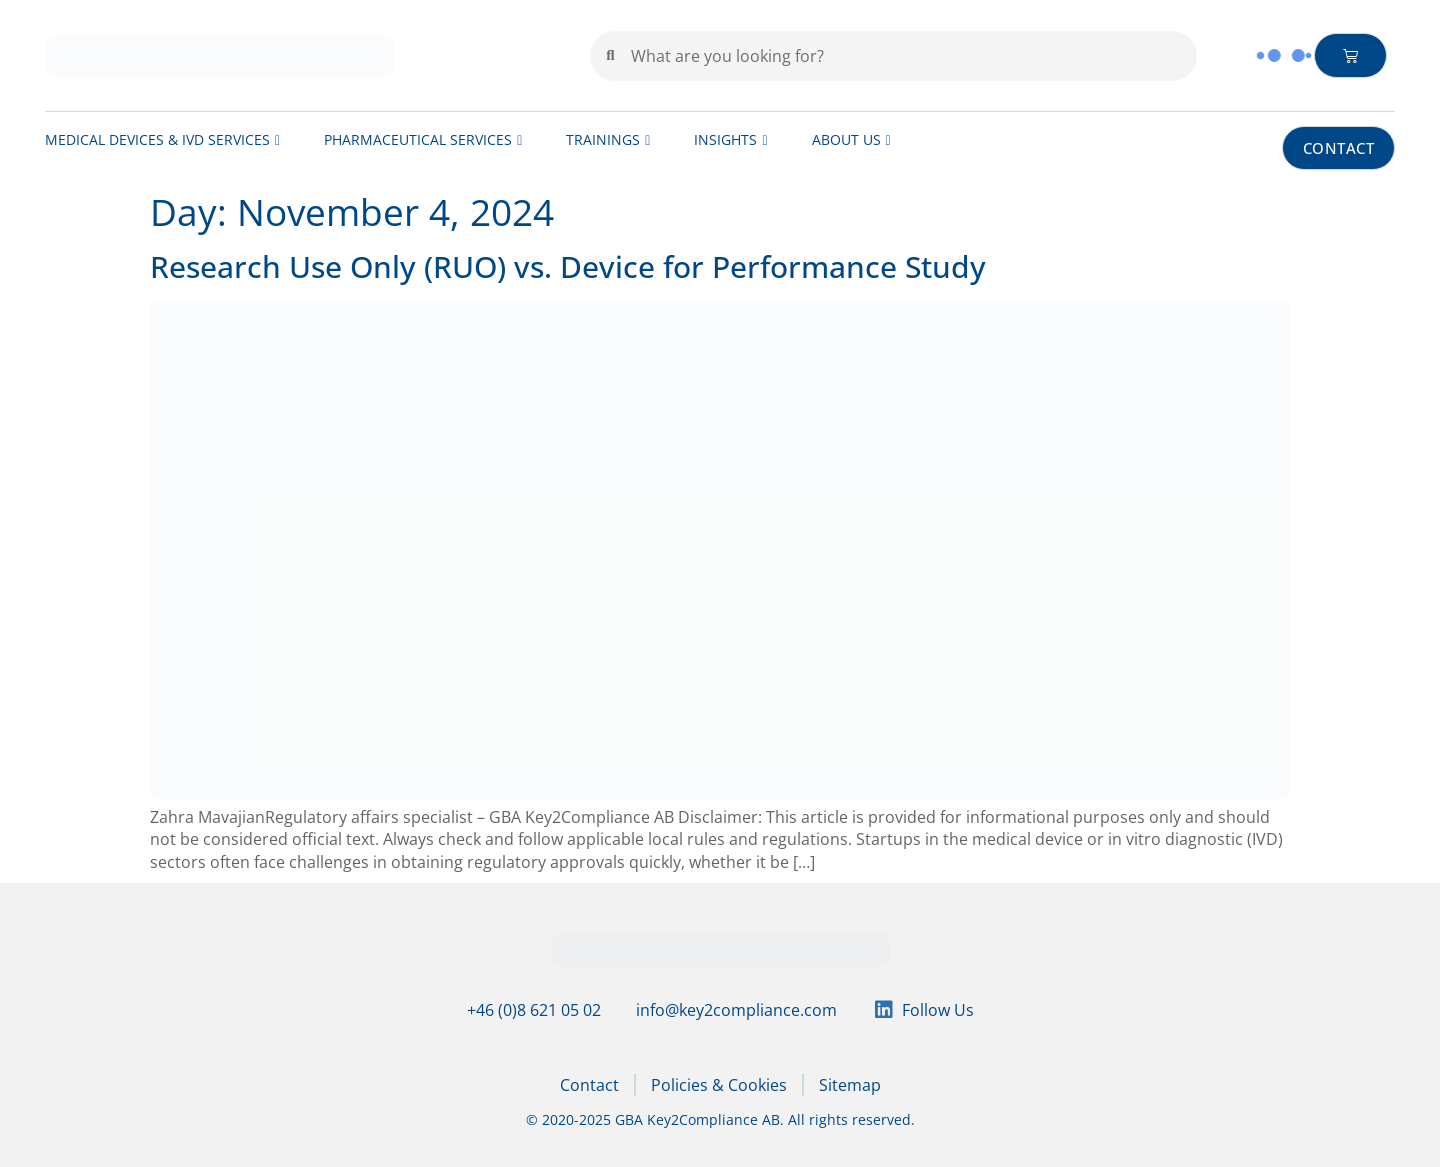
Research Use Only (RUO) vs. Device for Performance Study (568, 266)
